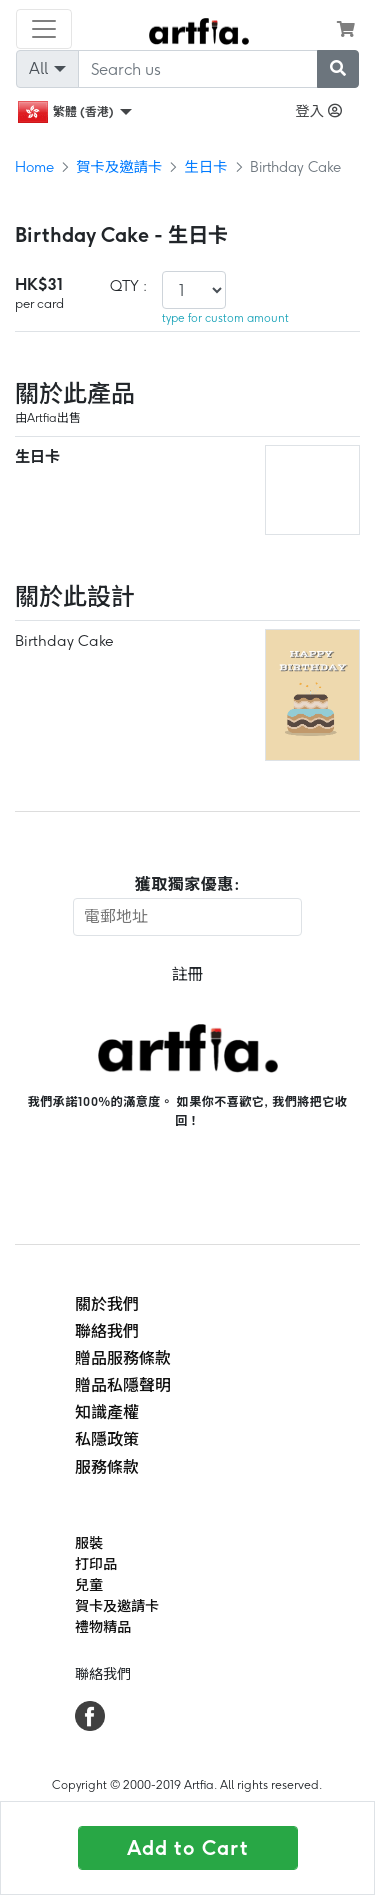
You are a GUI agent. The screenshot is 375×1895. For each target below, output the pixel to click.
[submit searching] (338, 69)
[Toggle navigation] (44, 29)
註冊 (187, 974)
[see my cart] (346, 29)
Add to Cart (188, 1848)
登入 (318, 111)
